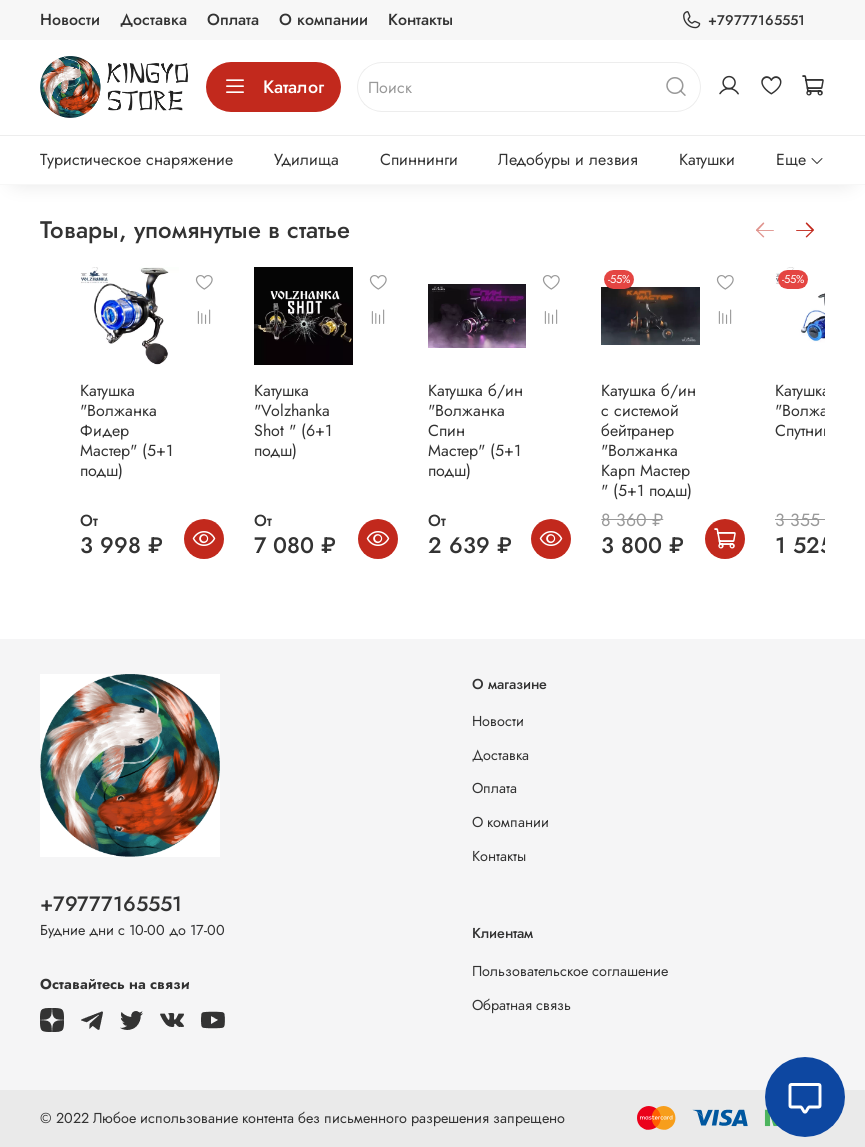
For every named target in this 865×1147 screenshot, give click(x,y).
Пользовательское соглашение (570, 971)
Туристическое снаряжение (136, 159)
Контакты (420, 19)
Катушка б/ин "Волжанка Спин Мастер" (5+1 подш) (507, 450)
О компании (323, 19)
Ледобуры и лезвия (568, 159)
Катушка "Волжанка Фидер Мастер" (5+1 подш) (95, 450)
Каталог (273, 87)
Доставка (153, 19)
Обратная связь (521, 1005)
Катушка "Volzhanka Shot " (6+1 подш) (305, 440)
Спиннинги (419, 159)
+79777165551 (743, 20)
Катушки (707, 159)
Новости (70, 19)
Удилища (306, 159)
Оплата (233, 19)
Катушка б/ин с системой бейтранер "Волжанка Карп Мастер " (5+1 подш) (709, 470)
